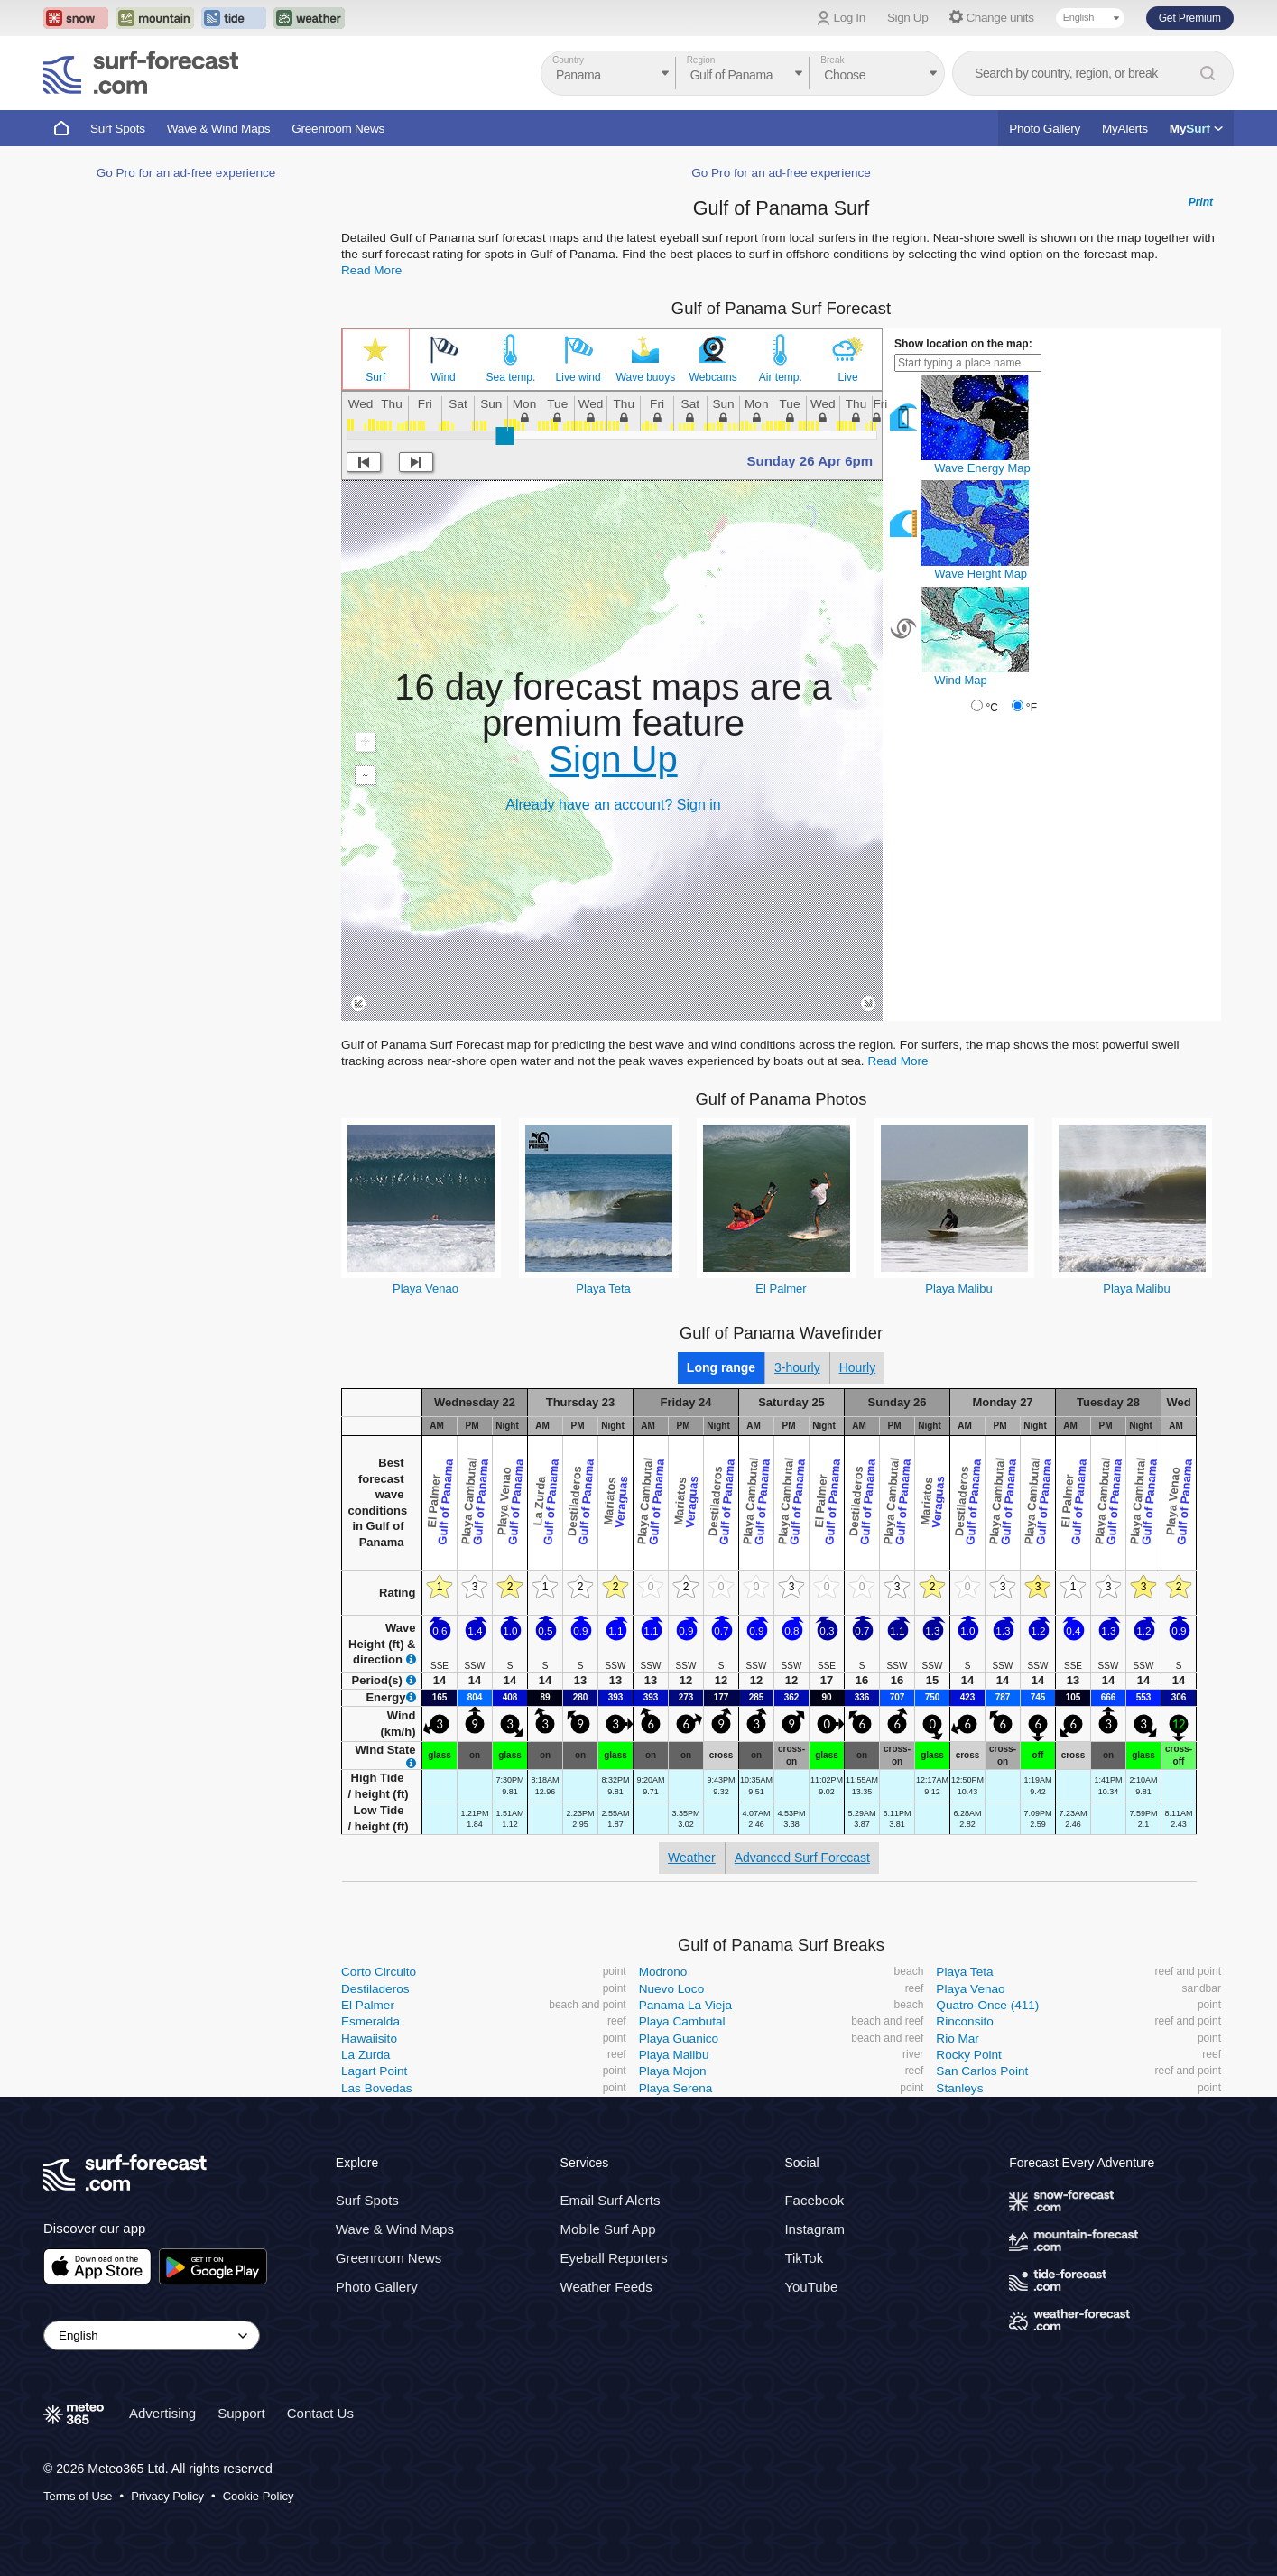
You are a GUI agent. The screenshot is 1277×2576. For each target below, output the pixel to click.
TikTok (803, 2258)
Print (1201, 202)
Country (568, 60)
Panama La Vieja (685, 2005)
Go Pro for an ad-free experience (186, 173)
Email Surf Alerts (610, 2200)
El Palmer (780, 1288)
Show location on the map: (963, 344)
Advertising (162, 2413)
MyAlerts (1125, 128)
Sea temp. (511, 377)
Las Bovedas (376, 2088)
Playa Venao (425, 1288)
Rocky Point (969, 2055)
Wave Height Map (980, 573)
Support (241, 2413)
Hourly (857, 1367)
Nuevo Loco (672, 1989)
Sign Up (908, 17)
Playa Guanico (678, 2038)
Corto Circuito (378, 1971)
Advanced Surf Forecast (802, 1857)
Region (701, 60)
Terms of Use (78, 2496)
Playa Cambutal (682, 2021)
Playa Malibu (958, 1288)
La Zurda (365, 2055)
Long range (721, 1367)
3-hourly (797, 1367)
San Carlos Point (982, 2071)
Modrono (663, 1971)
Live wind (578, 377)
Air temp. (780, 377)
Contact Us (320, 2413)
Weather (692, 1857)
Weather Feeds (606, 2286)
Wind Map (960, 680)
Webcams (713, 377)
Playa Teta (603, 1288)
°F (1031, 707)
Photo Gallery (1044, 128)
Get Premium (1190, 18)
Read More (371, 270)
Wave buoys (646, 377)
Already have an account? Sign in (612, 804)
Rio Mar (957, 2038)
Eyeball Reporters (614, 2258)
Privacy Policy (167, 2496)
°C (991, 707)
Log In (849, 17)
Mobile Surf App (608, 2229)
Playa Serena (676, 2088)
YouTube (810, 2286)
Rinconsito (964, 2021)
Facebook (814, 2200)
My (1196, 128)
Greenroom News (337, 128)
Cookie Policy (258, 2496)
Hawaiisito (369, 2038)
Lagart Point (374, 2071)
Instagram (814, 2229)
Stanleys (959, 2088)
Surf (375, 377)
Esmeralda (370, 2021)
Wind (442, 377)
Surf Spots (117, 128)
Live (848, 377)
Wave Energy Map (982, 468)
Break (832, 60)
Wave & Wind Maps (219, 128)
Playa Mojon (673, 2071)
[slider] (504, 436)
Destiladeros (375, 1989)
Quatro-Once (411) (987, 2005)
